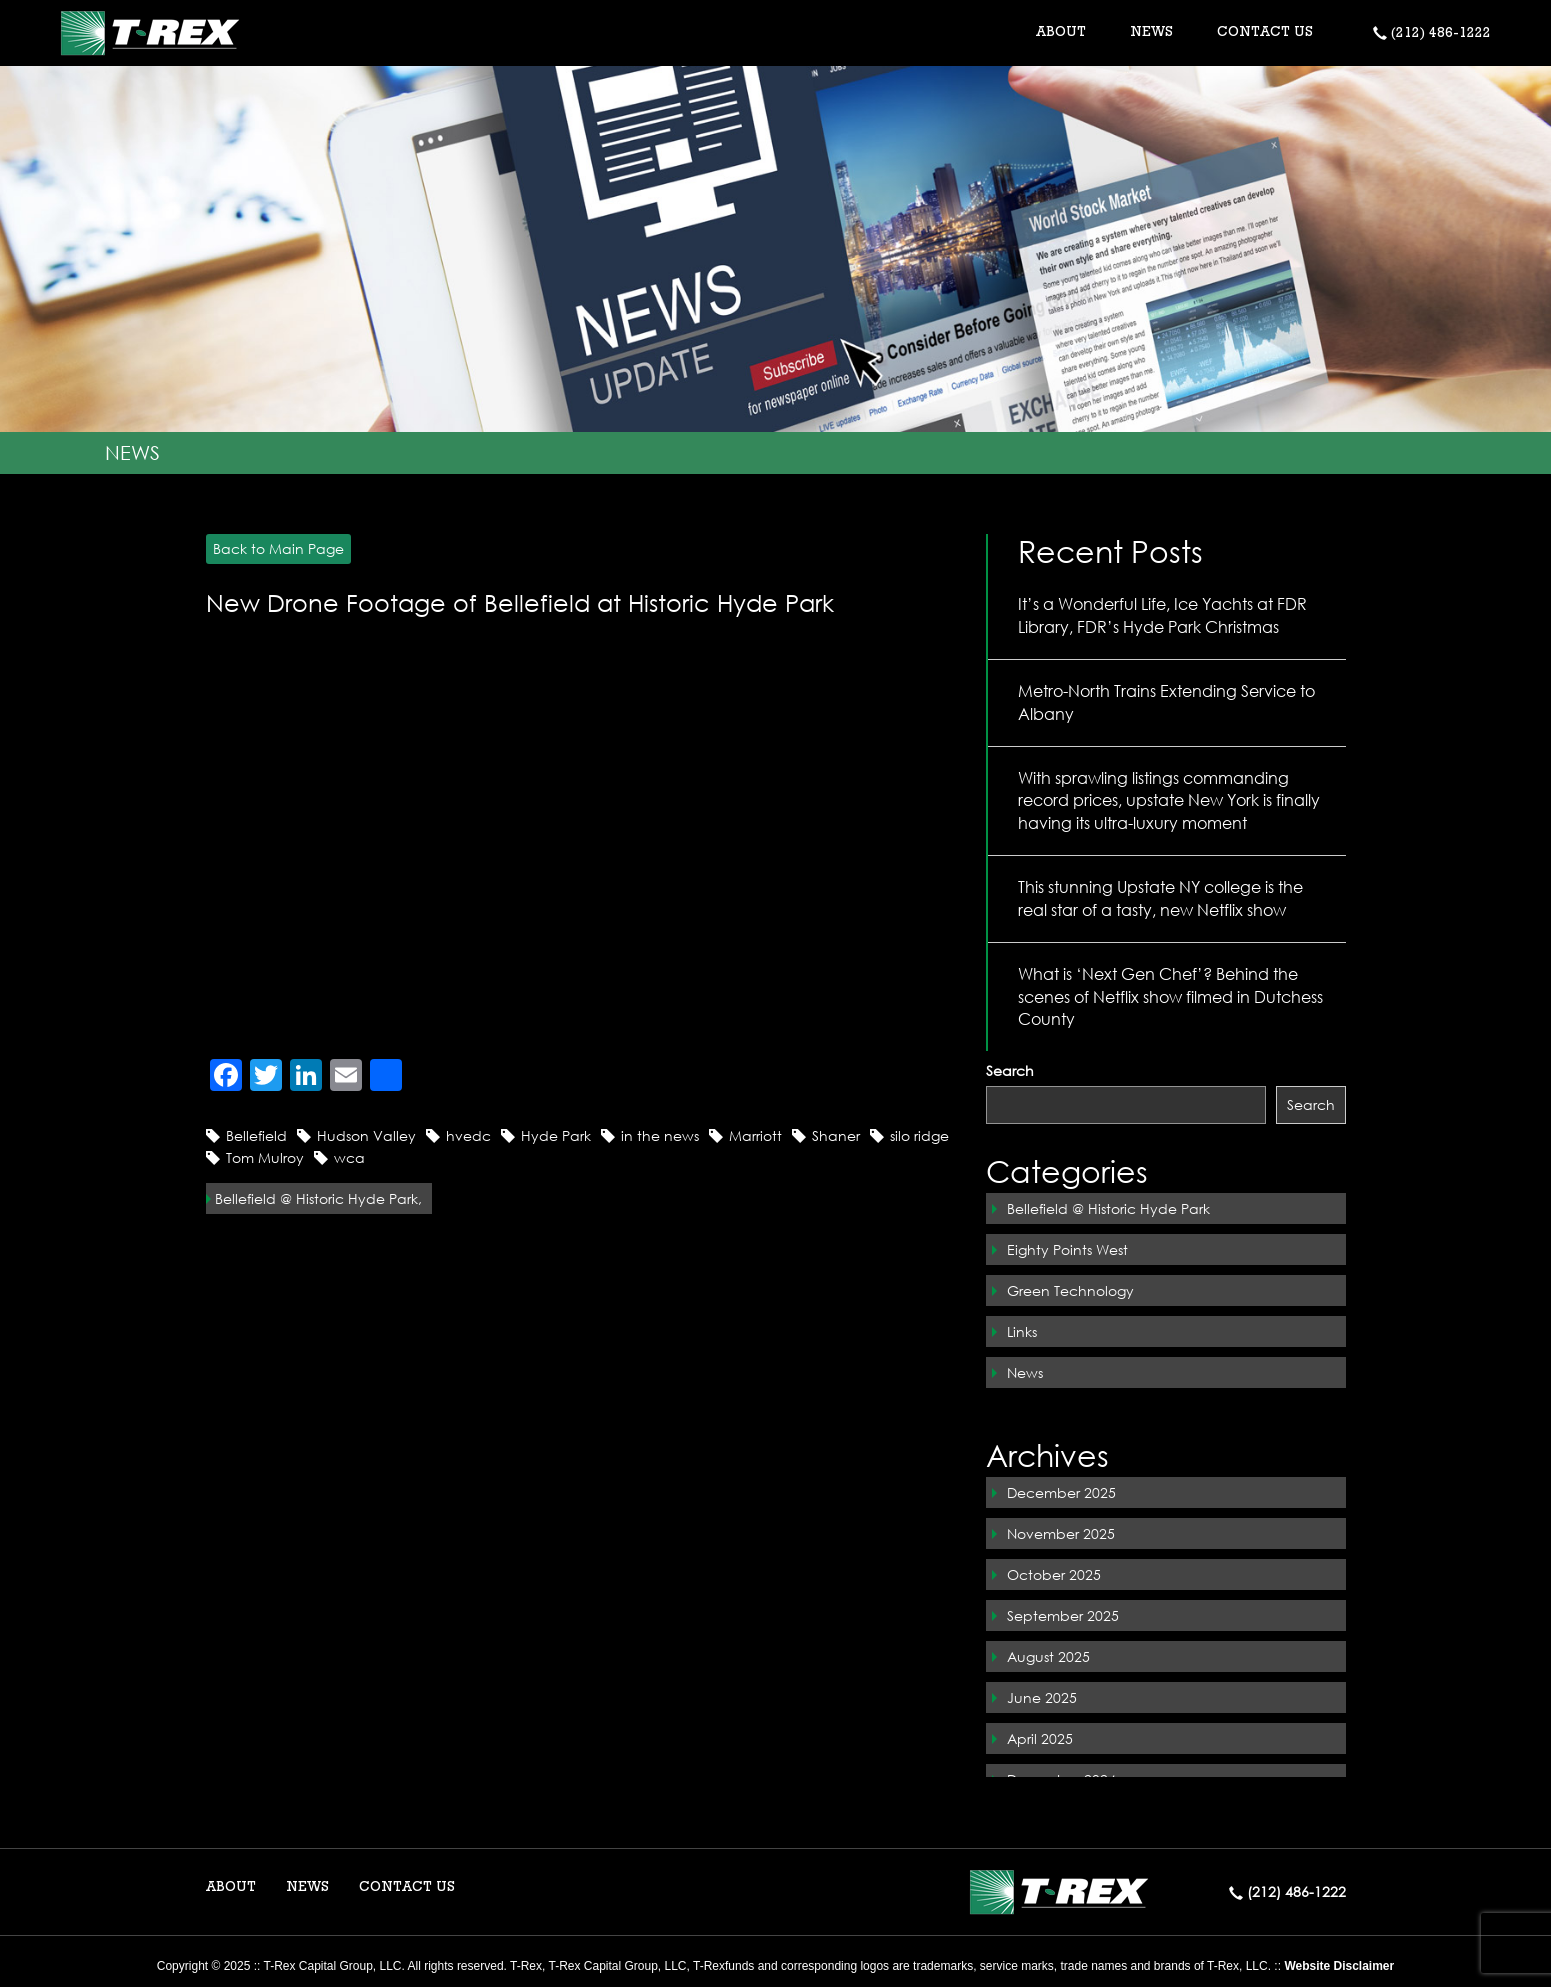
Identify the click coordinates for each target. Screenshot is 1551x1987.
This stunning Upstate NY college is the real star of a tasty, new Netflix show (1160, 898)
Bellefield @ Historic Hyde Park (1108, 1208)
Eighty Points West (1067, 1249)
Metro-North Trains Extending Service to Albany (1166, 702)
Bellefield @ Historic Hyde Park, (318, 1198)
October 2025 (1054, 1574)
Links (1022, 1331)
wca (349, 1157)
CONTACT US (1265, 33)
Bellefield (256, 1135)
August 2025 (1048, 1656)
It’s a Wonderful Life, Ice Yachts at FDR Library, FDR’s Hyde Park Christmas (1162, 615)
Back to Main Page (275, 548)
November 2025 (1061, 1533)
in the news (660, 1135)
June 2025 (1042, 1697)
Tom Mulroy (265, 1157)
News (1025, 1372)
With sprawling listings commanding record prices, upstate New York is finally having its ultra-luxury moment (1169, 800)
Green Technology (1070, 1290)
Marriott (755, 1135)
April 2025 (1040, 1738)
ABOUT (231, 1888)
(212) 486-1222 (1432, 34)
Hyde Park (556, 1135)
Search (1010, 1070)
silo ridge (919, 1135)
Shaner (836, 1135)
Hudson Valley (366, 1135)
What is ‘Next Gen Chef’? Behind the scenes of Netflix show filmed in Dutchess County (1170, 996)
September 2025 (1063, 1615)
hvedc (468, 1135)
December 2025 (1061, 1492)
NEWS (1151, 33)
